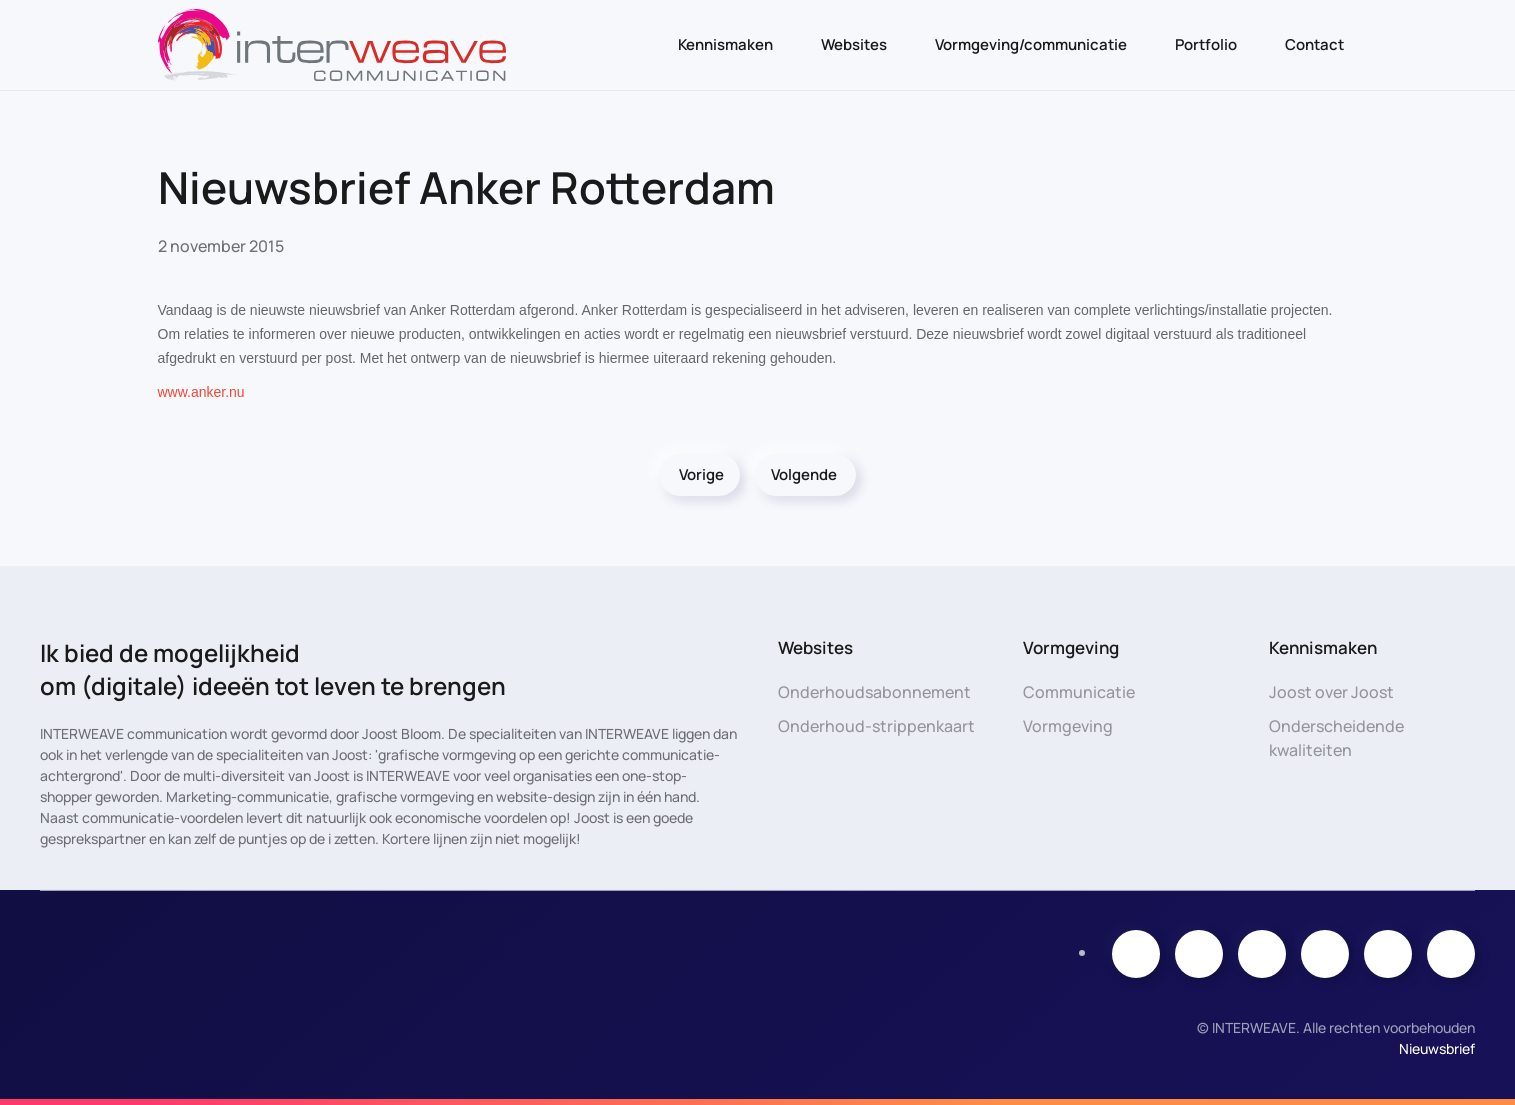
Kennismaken (725, 44)
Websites (854, 44)
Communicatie (1079, 692)
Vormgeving (1068, 726)
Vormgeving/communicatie (1031, 44)
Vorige (701, 474)
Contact (1314, 44)
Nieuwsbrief (1437, 1048)
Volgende (804, 474)
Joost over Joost (1331, 692)
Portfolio (1206, 44)
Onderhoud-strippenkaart (876, 726)
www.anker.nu (201, 392)
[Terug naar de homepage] (332, 45)
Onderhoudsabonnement (874, 692)
